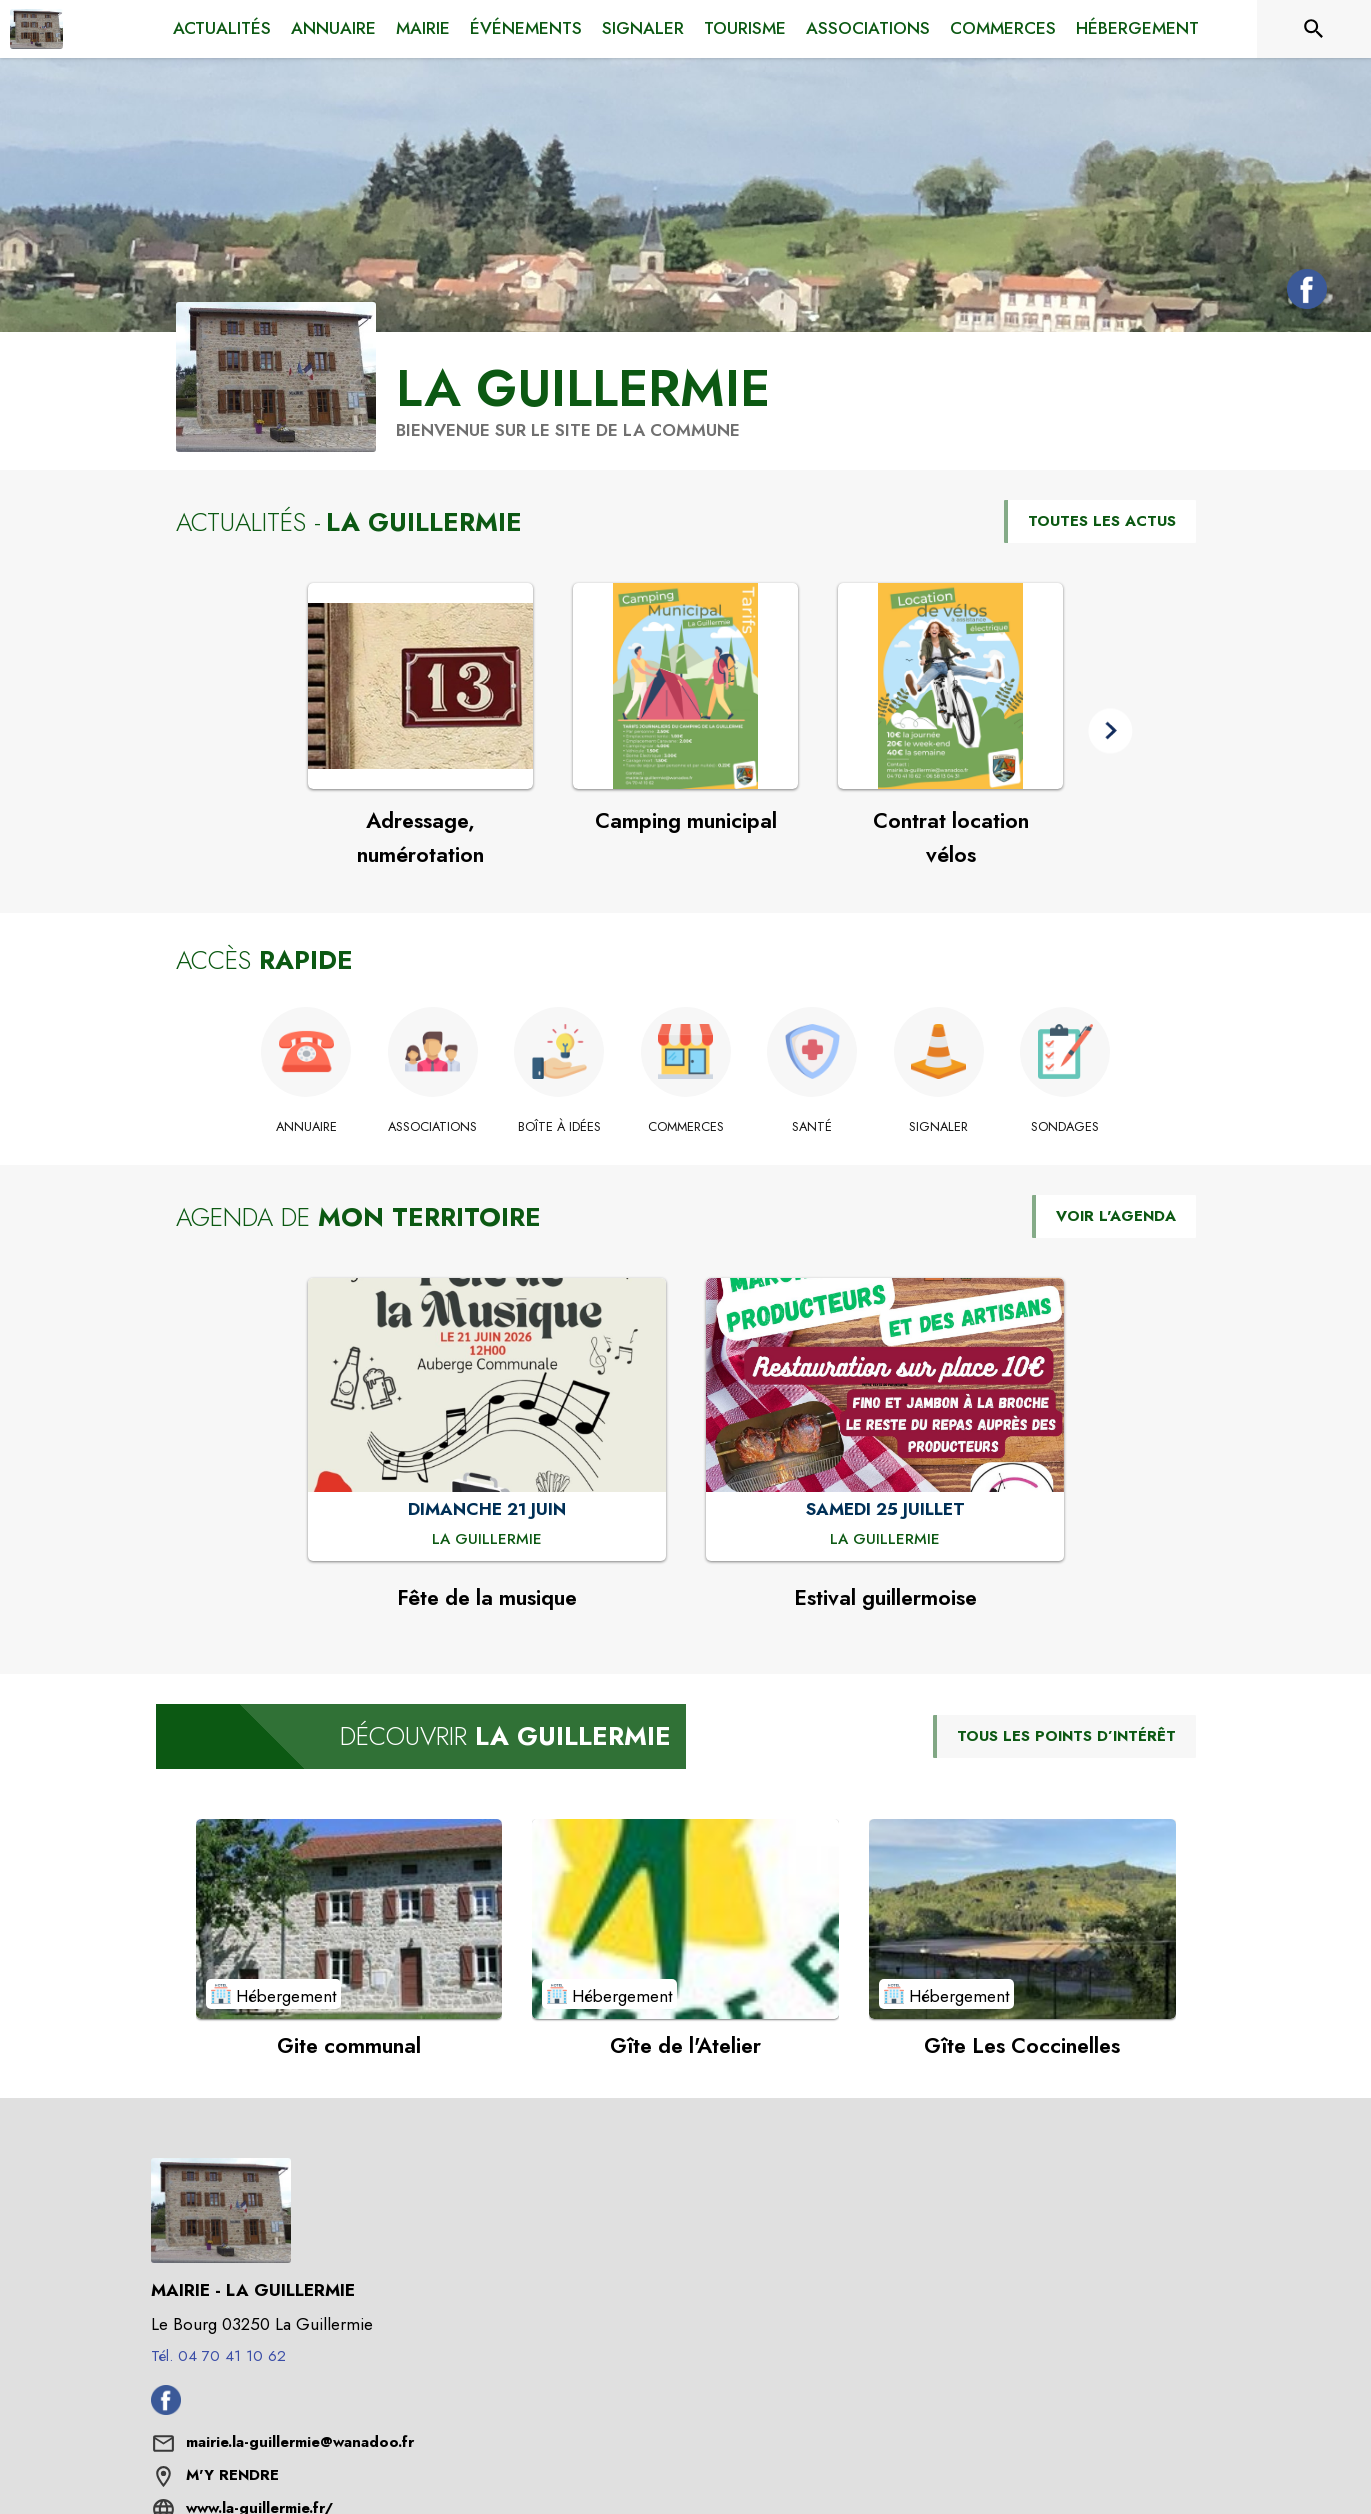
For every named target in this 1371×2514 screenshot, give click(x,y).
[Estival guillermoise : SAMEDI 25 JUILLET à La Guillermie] (885, 1540)
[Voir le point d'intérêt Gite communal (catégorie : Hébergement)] (349, 1919)
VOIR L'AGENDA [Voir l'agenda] (1116, 1216)
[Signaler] (938, 1127)
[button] (1110, 730)
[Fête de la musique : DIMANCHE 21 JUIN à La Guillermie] (487, 1540)
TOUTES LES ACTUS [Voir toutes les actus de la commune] (1102, 521)
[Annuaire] (306, 1127)
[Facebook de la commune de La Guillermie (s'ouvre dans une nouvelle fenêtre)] (1302, 293)
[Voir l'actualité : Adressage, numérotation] (420, 686)
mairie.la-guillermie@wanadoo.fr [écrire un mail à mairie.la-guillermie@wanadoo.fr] (300, 2442)
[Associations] (432, 1127)
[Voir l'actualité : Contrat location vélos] (950, 686)
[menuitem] (222, 29)
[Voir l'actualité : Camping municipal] (685, 686)
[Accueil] (36, 29)
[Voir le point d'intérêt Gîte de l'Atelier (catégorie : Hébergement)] (685, 1919)
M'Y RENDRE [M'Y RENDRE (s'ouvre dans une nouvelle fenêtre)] (232, 2475)
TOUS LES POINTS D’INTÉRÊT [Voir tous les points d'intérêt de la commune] (1066, 1736)
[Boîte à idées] (559, 1127)
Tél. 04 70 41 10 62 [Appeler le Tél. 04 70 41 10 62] (218, 2356)
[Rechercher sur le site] (1314, 29)
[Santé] (812, 1127)
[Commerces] (685, 1127)
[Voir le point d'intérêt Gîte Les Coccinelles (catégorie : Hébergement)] (1022, 1919)
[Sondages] (1065, 1127)
